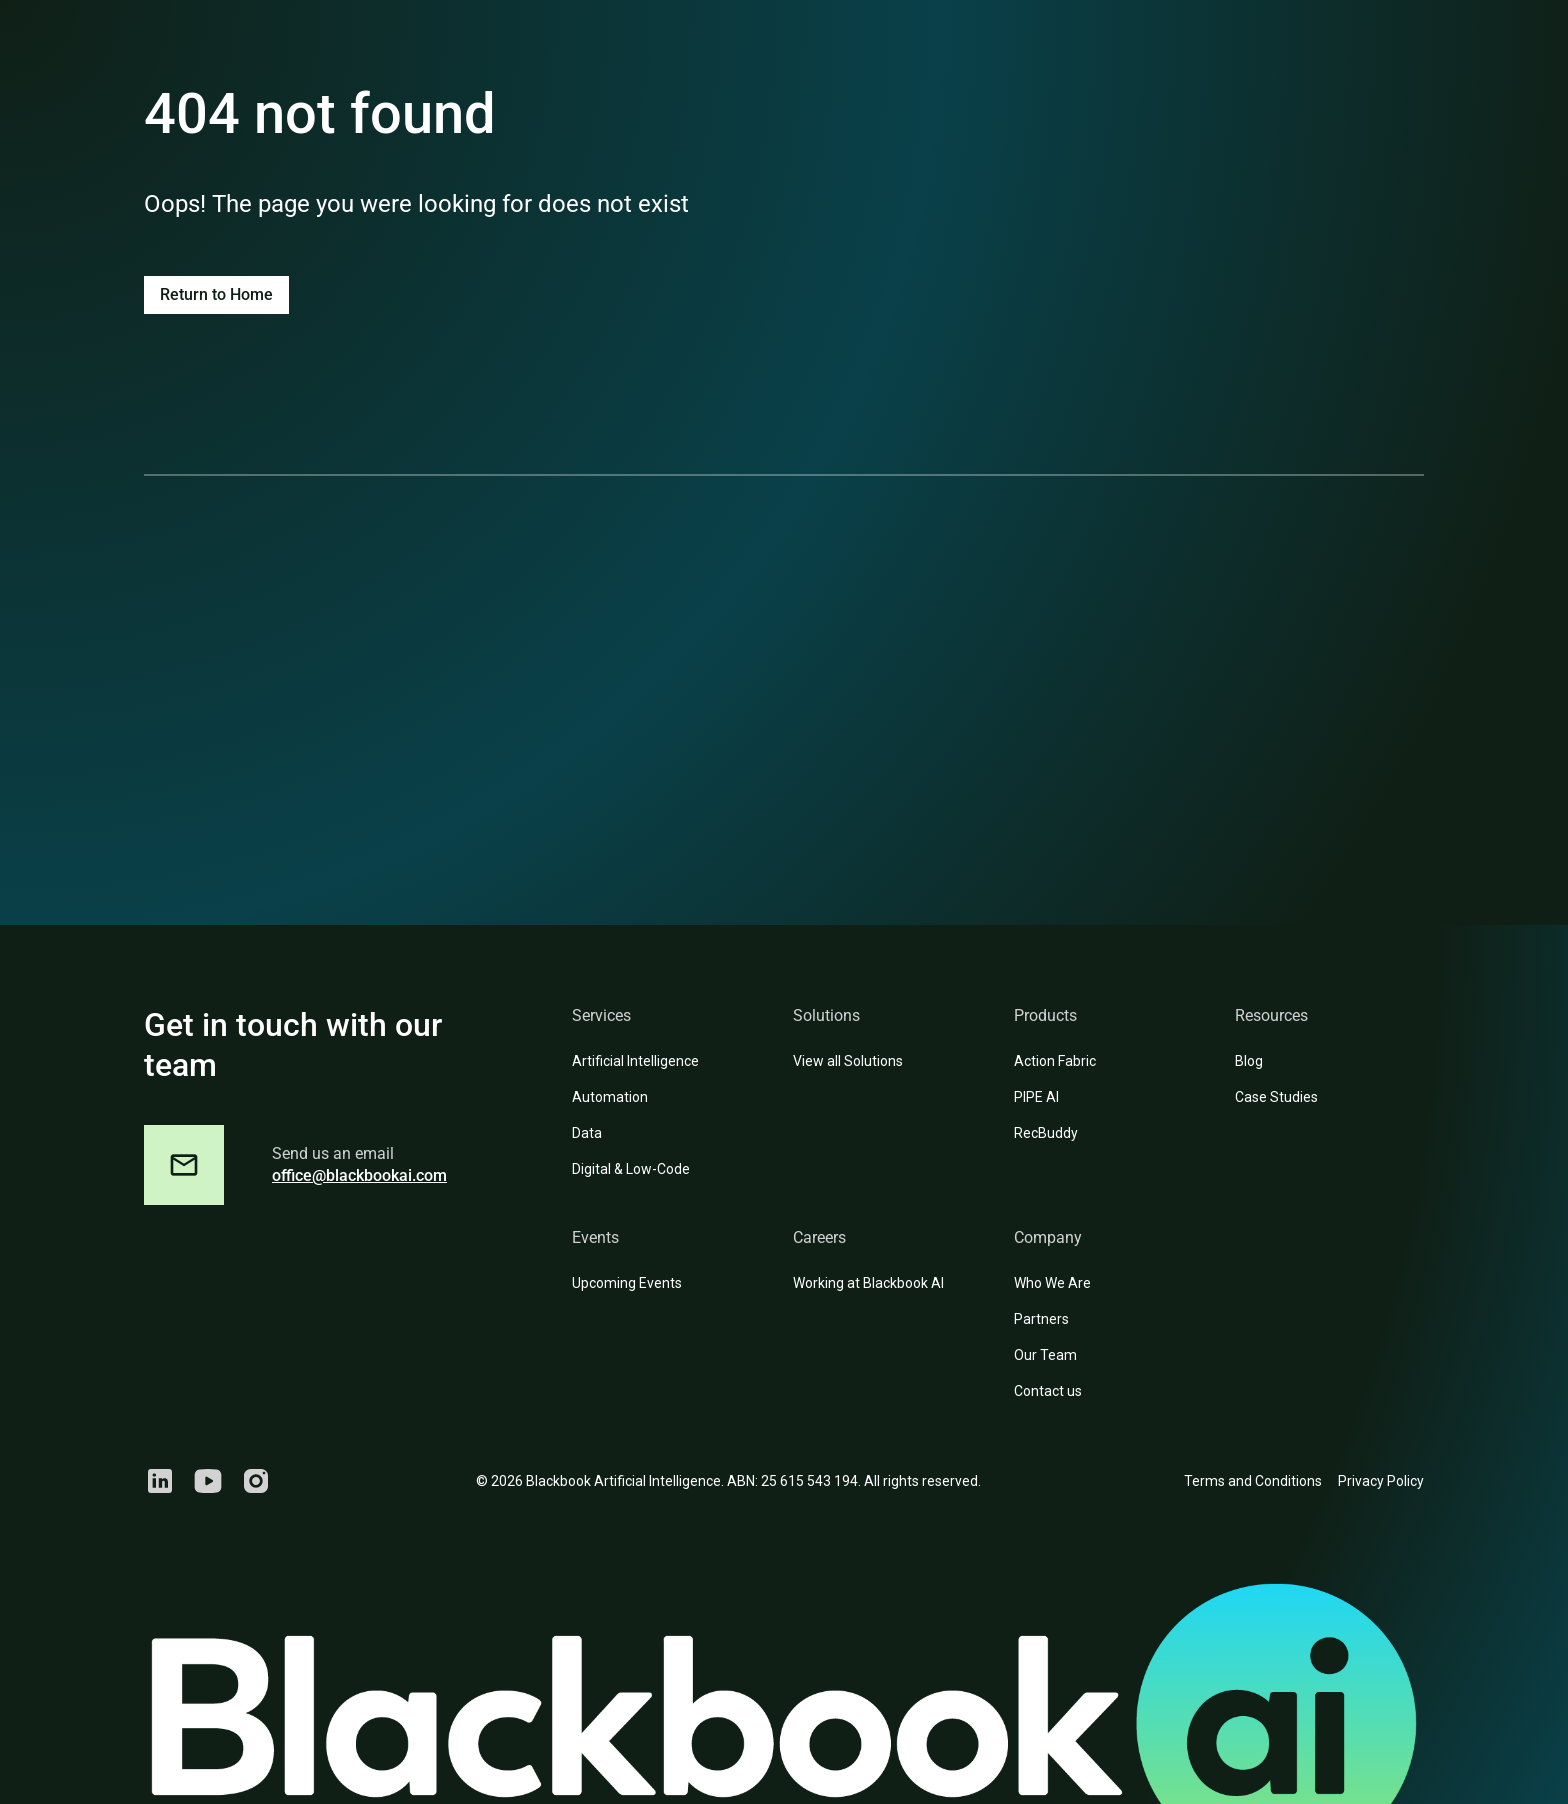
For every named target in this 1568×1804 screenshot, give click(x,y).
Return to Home (216, 294)
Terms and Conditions (1253, 1481)
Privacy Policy (1381, 1481)
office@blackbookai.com (359, 1175)
